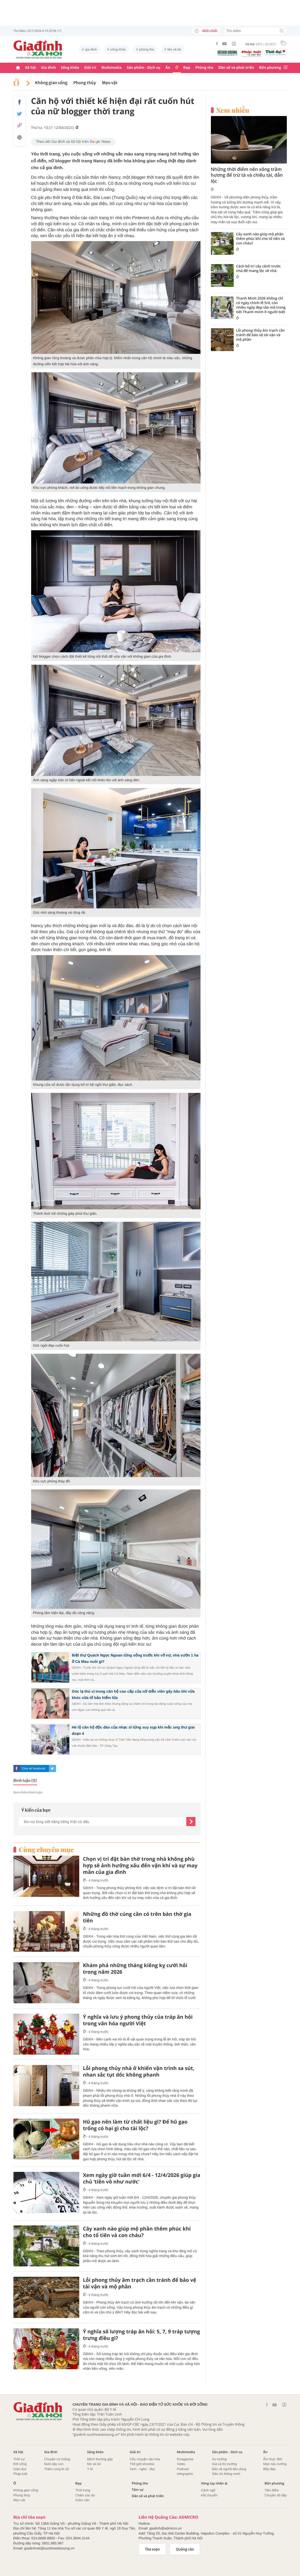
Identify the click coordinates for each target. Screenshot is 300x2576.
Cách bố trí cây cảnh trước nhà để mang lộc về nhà (258, 268)
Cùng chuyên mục (46, 1849)
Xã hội (30, 67)
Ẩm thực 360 (272, 2459)
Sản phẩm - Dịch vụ (143, 67)
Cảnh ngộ (208, 2490)
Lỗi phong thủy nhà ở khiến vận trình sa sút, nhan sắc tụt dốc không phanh (138, 2071)
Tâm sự (137, 2490)
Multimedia (111, 67)
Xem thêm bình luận (28, 1793)
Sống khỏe (70, 67)
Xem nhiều (232, 110)
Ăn (167, 67)
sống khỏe (118, 49)
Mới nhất (206, 31)
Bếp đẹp (269, 2469)
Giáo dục (20, 2469)
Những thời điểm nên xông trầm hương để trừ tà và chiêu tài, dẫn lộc (247, 175)
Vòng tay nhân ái (214, 2483)
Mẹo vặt (109, 82)
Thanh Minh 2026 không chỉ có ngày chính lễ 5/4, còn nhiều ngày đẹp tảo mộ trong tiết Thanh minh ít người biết (261, 305)
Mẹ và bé (174, 49)
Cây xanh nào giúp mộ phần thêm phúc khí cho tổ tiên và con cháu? (137, 2232)
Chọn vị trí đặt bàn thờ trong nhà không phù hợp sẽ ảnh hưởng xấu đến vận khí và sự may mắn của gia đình (140, 1865)
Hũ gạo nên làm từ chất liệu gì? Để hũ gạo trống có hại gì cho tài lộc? (135, 2125)
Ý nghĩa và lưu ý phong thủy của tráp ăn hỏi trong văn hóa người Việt (138, 2020)
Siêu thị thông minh (226, 2474)
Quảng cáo (185, 2549)
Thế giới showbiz (142, 2464)
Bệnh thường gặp (100, 2459)
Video (181, 2464)
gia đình (91, 49)
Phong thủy (84, 82)
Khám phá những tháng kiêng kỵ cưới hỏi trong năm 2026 (135, 1968)
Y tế (90, 2469)
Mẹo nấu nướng (275, 2464)
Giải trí (90, 67)
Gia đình (48, 67)
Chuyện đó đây (276, 2495)
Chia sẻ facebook (33, 1768)
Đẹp (186, 67)
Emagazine (185, 2459)
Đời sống (20, 2464)
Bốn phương (270, 67)
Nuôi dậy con (53, 2464)
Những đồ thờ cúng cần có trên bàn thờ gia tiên (137, 1917)
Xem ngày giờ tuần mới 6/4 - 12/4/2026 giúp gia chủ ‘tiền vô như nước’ (141, 2178)
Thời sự (19, 2459)
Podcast (183, 2469)
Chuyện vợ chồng (57, 2459)
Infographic (185, 2474)
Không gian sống (51, 82)
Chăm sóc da (85, 2495)
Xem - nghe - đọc (142, 2469)
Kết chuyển (209, 2495)
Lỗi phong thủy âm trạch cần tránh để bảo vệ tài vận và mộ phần (139, 2283)
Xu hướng (219, 2459)
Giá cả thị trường (224, 2464)
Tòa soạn (152, 2549)
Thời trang (82, 2490)
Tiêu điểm (272, 2490)
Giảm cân (82, 2500)
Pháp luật (20, 2474)
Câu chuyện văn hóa (145, 2459)
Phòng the (204, 67)
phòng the (146, 49)
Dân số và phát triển (236, 67)
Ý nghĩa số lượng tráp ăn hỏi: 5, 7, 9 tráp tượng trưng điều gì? (141, 2334)
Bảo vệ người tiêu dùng (229, 2469)
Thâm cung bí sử (56, 2469)
